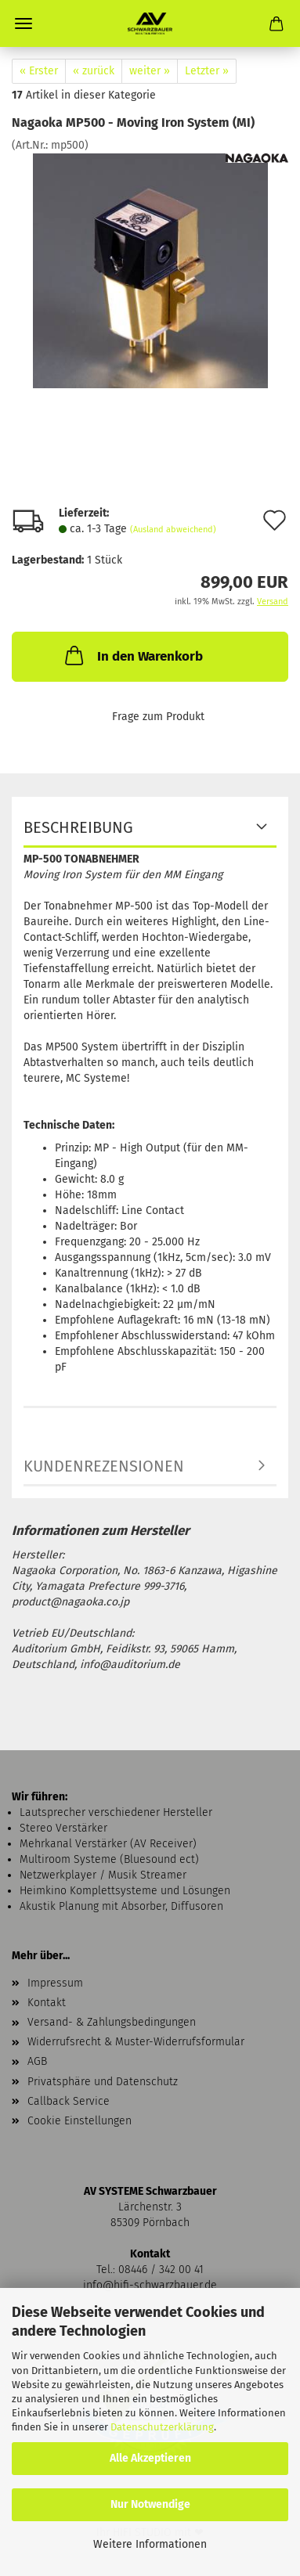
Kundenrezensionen (103, 1466)
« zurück (93, 70)
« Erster (39, 70)
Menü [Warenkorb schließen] (23, 23)
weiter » (149, 70)
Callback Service (68, 2101)
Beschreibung (78, 827)
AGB (37, 2061)
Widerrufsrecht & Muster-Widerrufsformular (135, 2041)
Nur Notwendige (150, 2504)
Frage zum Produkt (158, 716)
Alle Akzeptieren (150, 2458)
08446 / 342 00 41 (161, 2269)
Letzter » (207, 70)
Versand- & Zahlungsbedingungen (111, 2022)
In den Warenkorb (132, 655)
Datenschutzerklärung (162, 2427)
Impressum (55, 1983)
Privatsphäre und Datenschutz (102, 2081)
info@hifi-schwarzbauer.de (150, 2285)
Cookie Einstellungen (79, 2120)
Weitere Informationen (150, 2544)
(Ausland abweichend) (173, 529)
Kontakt (46, 2002)
